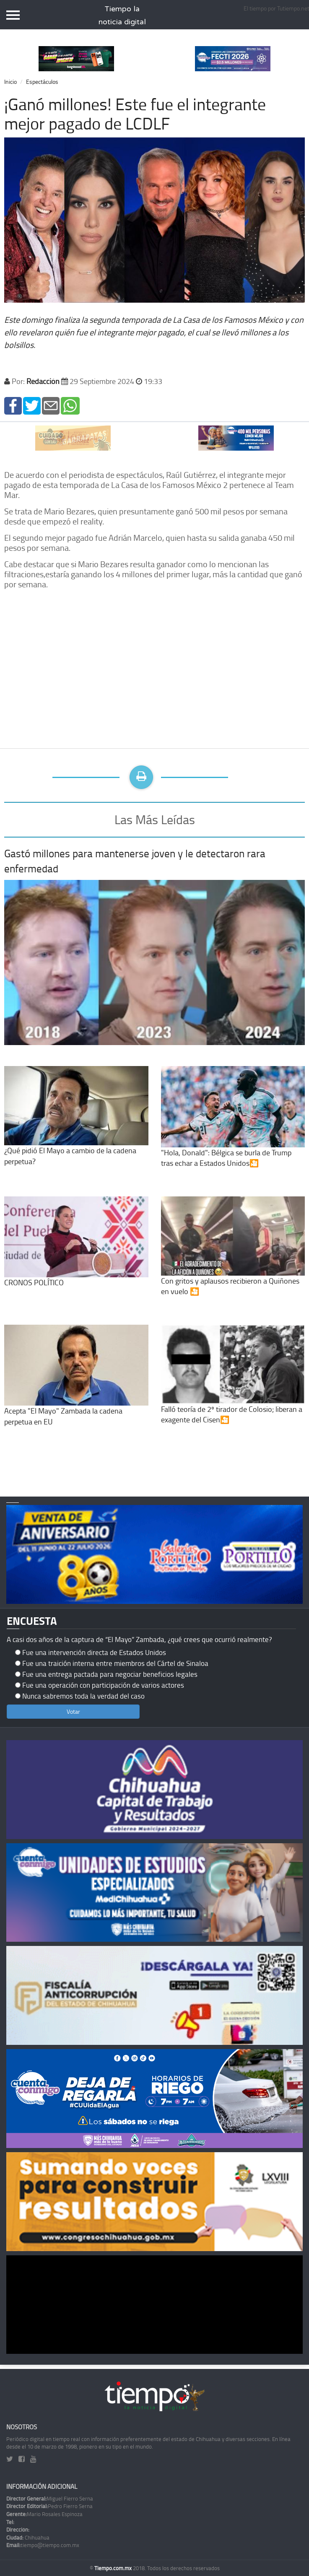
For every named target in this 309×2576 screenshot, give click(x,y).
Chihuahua (27, 2537)
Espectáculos (42, 82)
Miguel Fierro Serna (49, 2498)
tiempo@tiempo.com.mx (42, 2545)
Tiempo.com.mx (113, 2568)
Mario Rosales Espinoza (44, 2514)
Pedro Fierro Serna (49, 2506)
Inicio (10, 82)
